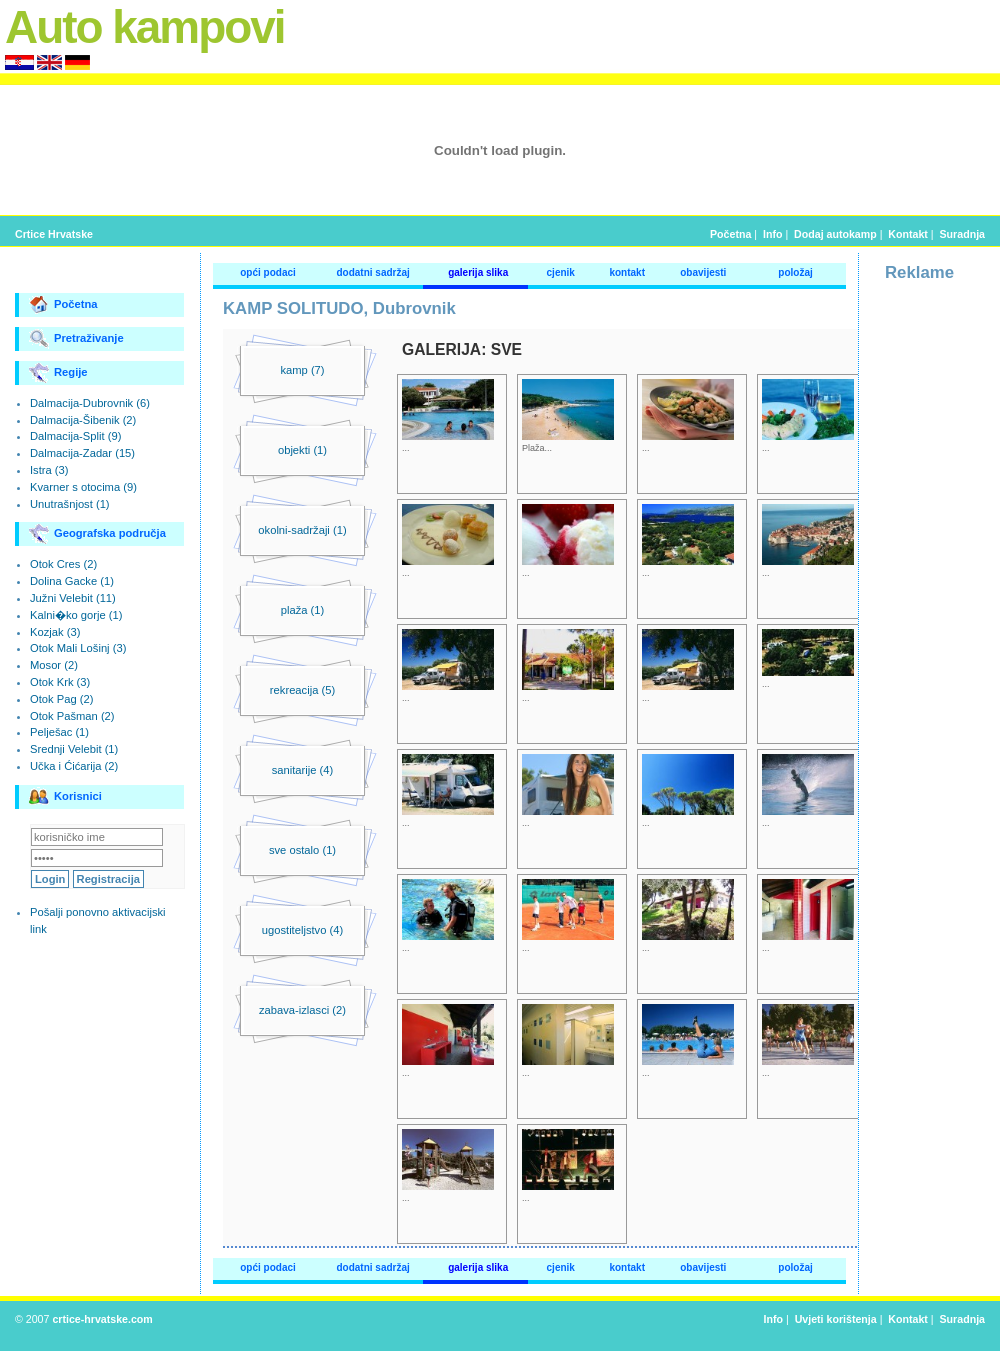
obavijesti (703, 272)
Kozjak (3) (55, 632)
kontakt (627, 272)
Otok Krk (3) (60, 682)
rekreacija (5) (302, 690)
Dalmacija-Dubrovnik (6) (90, 403)
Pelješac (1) (59, 732)
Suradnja (962, 234)
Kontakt (908, 234)
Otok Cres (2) (63, 564)
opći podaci (268, 272)
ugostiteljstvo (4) (302, 930)
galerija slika (478, 272)
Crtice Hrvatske (54, 234)
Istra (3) (49, 470)
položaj (795, 272)
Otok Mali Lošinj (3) (78, 648)
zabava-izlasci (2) (302, 1010)
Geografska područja (97, 534)
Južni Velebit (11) (73, 598)
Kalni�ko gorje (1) (76, 615)
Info (772, 234)
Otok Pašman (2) (72, 716)
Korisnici (65, 797)
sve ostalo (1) (302, 850)
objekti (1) (302, 450)
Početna (730, 234)
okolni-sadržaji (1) (302, 530)
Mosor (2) (54, 665)
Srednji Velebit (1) (74, 749)
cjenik (561, 272)
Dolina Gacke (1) (72, 581)
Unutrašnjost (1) (70, 504)
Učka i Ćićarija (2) (74, 766)
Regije (58, 373)
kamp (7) (302, 370)
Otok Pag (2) (61, 699)
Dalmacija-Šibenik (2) (83, 420)
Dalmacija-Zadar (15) (82, 453)
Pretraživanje (76, 339)
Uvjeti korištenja (836, 1319)
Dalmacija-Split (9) (75, 436)
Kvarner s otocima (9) (83, 487)
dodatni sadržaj (372, 272)
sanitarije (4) (303, 770)
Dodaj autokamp (835, 234)
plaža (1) (303, 610)
